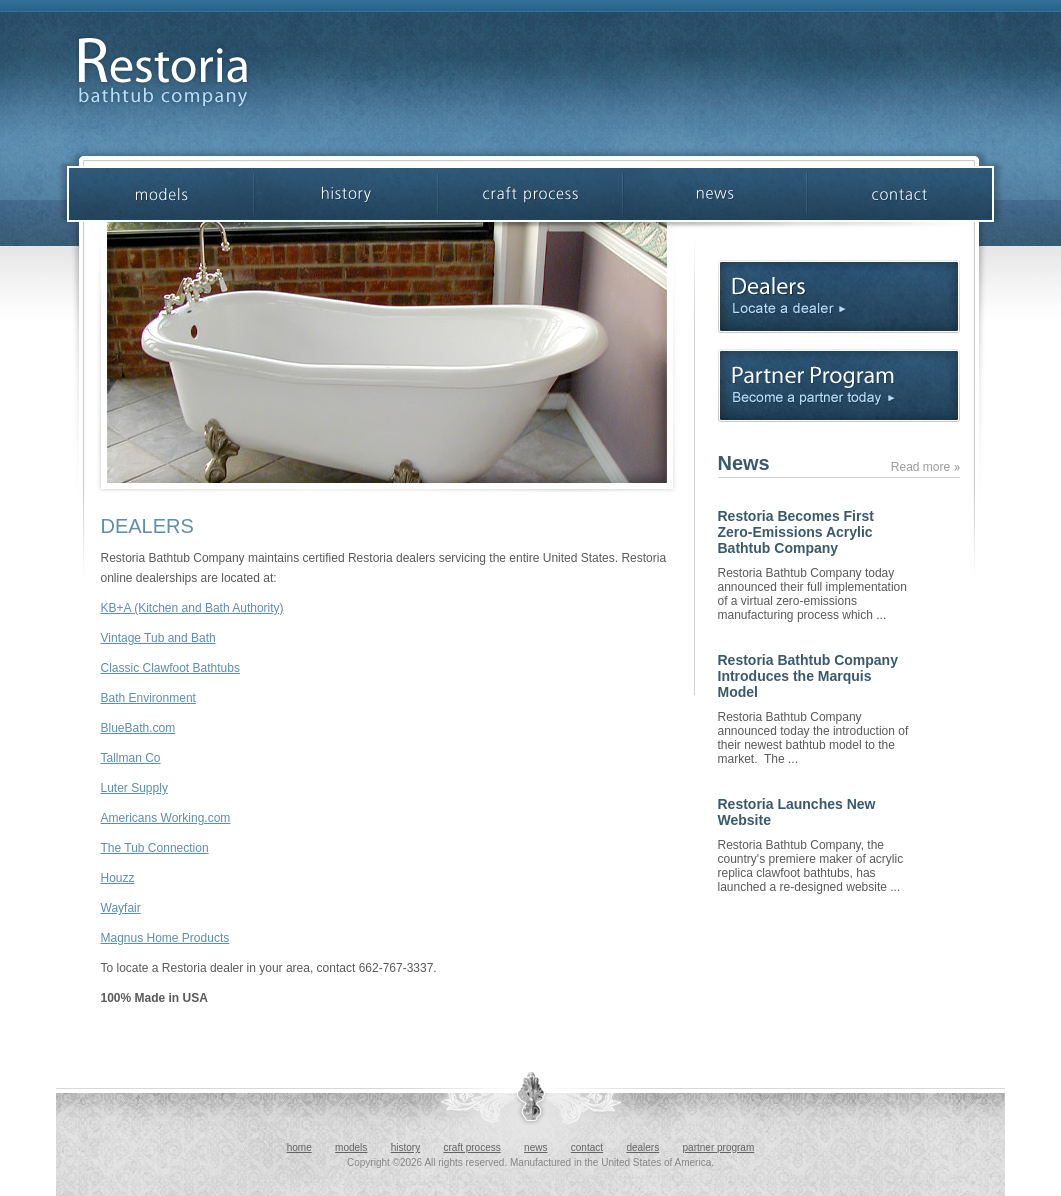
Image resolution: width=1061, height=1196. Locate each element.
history (405, 1147)
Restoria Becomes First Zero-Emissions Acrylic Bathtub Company (796, 532)
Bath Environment (148, 698)
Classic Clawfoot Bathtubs (170, 668)
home (299, 1147)
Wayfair (121, 908)
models (351, 1147)
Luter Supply (134, 788)
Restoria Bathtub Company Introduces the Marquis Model (808, 676)
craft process (472, 1147)
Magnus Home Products (165, 938)
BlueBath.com (138, 728)
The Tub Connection (155, 848)
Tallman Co (131, 758)
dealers (642, 1147)
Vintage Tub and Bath (158, 638)
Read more (925, 467)
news (535, 1147)
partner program (719, 1147)
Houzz (118, 878)
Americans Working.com (166, 818)
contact (587, 1147)
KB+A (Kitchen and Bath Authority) (192, 608)
